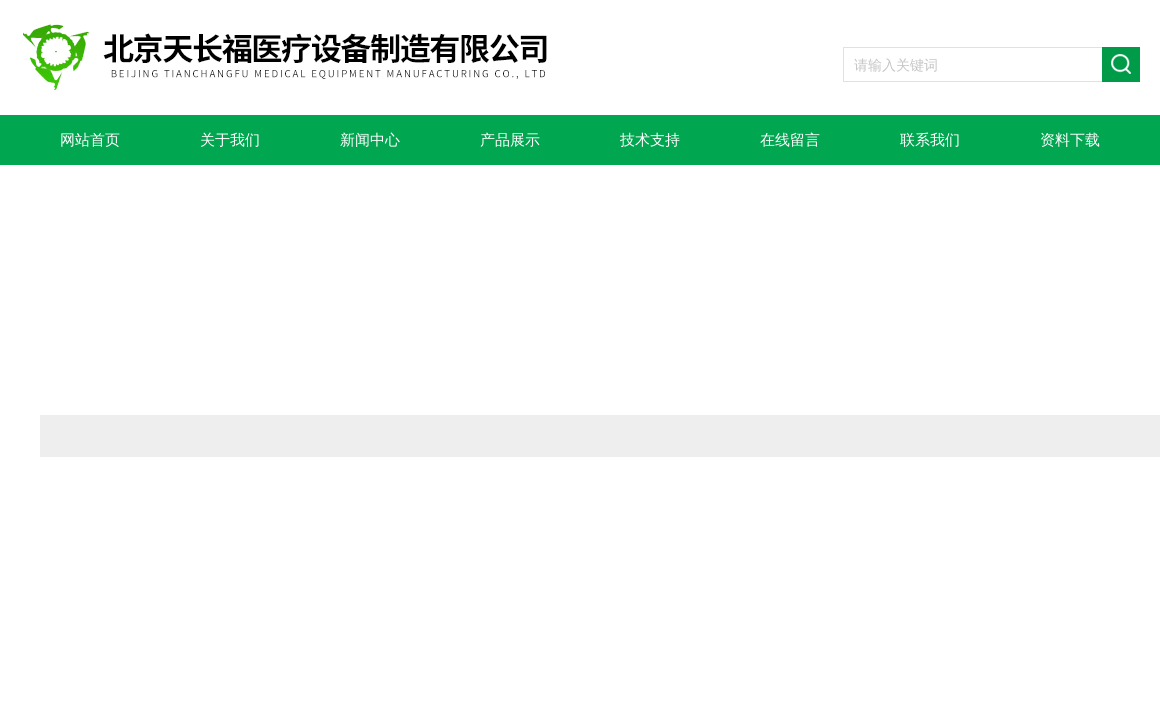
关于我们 (230, 140)
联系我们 (930, 140)
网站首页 (90, 140)
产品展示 (510, 140)
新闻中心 (370, 140)
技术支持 (650, 140)
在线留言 (790, 140)
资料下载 (1070, 140)
